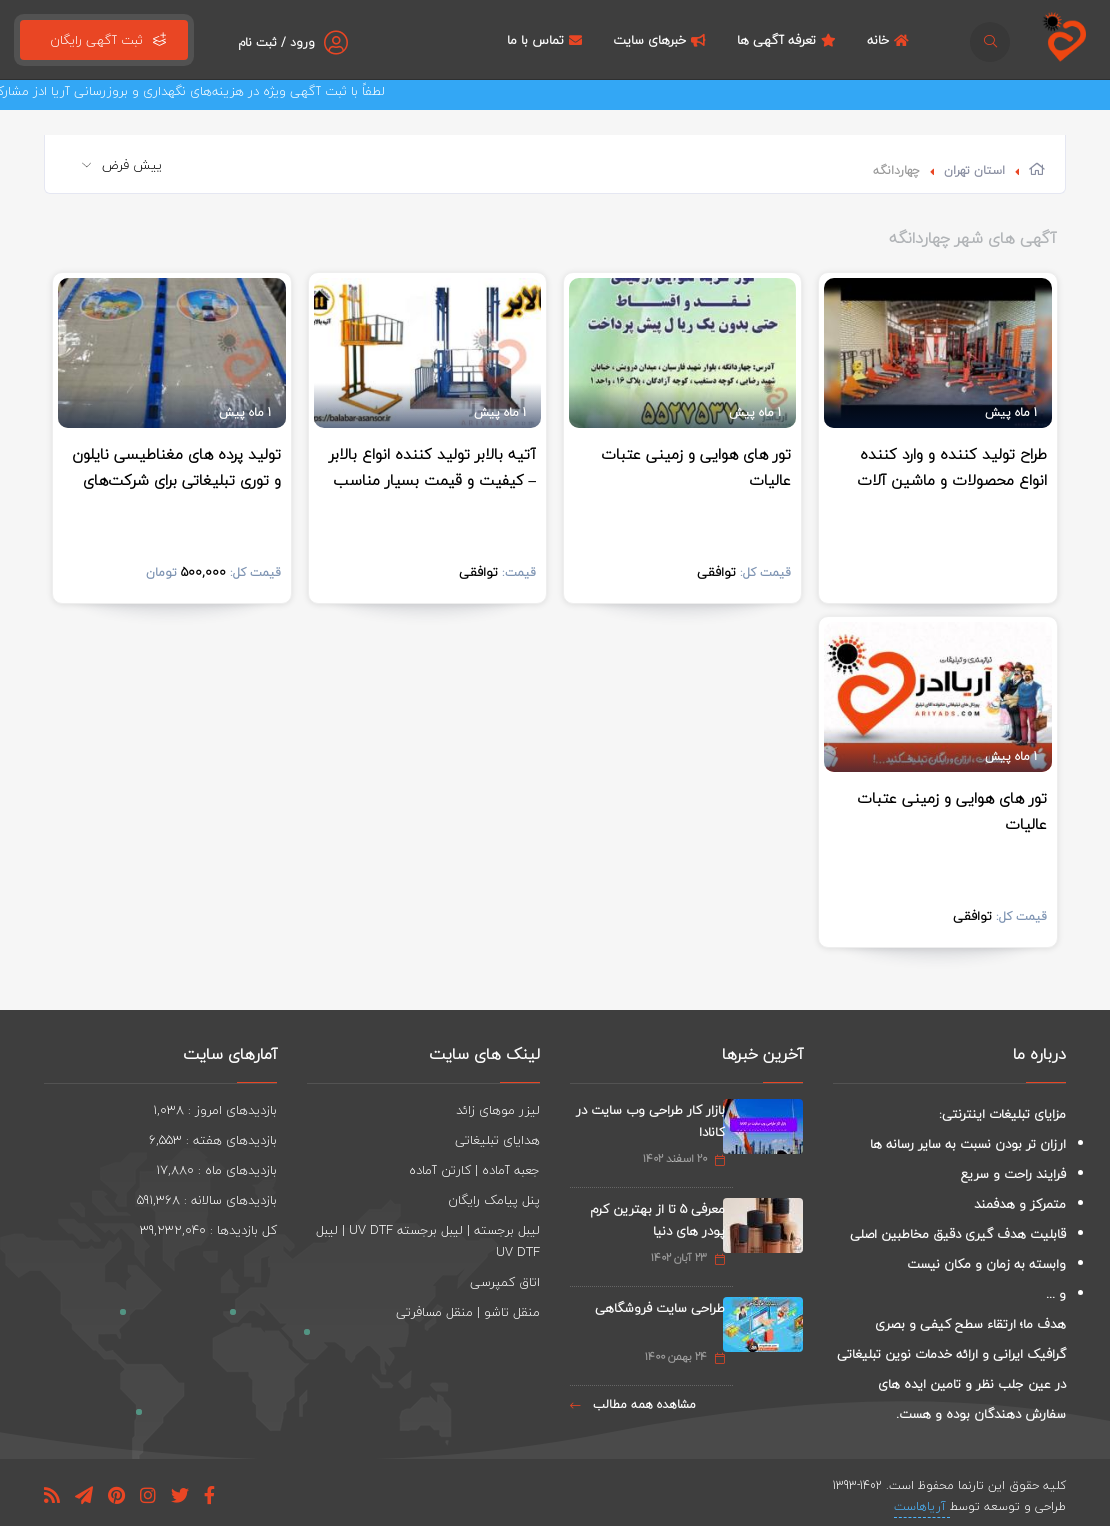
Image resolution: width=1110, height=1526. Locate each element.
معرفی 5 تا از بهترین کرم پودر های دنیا (657, 1220)
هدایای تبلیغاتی (497, 1140)
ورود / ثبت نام (276, 42)
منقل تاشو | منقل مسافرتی (468, 1312)
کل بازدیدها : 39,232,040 (208, 1230)
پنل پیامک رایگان (494, 1200)
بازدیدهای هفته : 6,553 (213, 1140)
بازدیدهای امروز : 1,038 (215, 1110)
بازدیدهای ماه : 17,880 (216, 1170)
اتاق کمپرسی (505, 1282)
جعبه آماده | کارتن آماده (474, 1170)
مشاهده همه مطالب (633, 1404)
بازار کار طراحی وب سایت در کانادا (650, 1121)
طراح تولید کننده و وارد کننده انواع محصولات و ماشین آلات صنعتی (952, 480)
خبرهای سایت (662, 40)
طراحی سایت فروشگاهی (660, 1308)
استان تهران (974, 170)
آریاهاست (922, 1506)
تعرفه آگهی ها (789, 40)
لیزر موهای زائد (498, 1110)
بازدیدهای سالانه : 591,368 (207, 1200)
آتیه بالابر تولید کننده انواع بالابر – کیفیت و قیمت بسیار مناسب (432, 467)
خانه (890, 40)
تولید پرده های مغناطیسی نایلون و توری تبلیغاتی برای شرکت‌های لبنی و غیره (176, 480)
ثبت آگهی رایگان (104, 40)
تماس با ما (547, 40)
